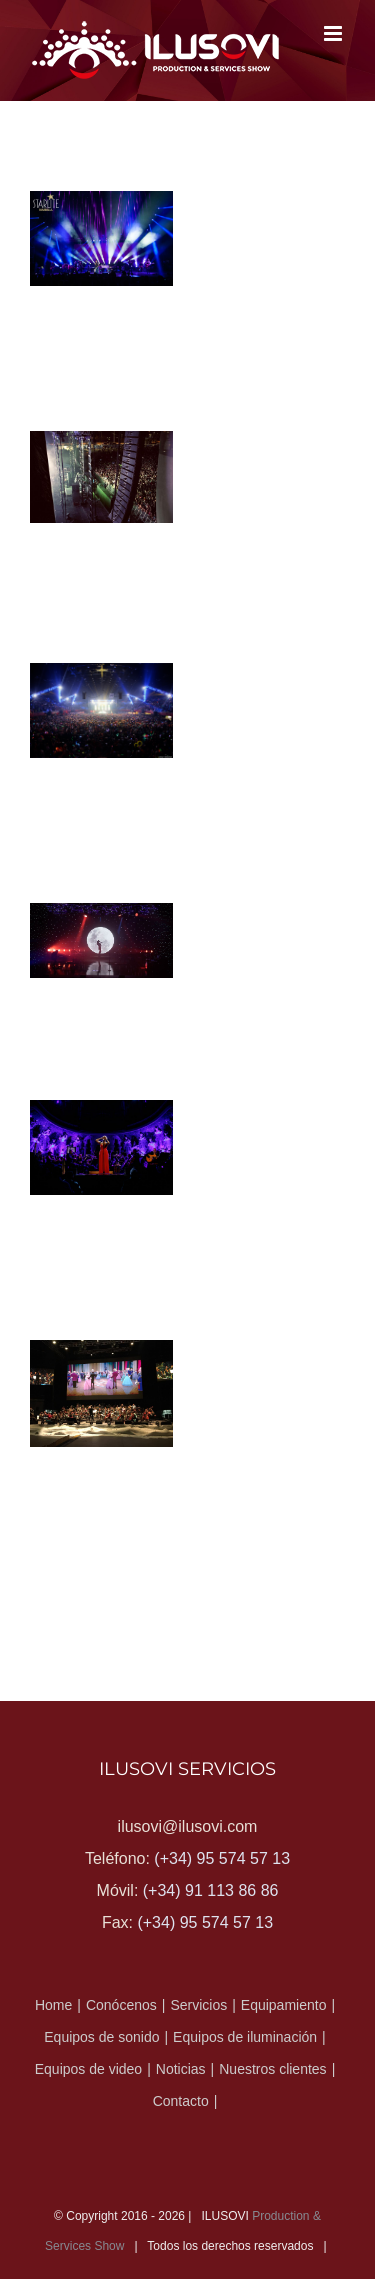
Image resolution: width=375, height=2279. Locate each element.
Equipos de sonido (101, 2037)
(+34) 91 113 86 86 (211, 1890)
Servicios (198, 2005)
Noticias (181, 2069)
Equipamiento (284, 2005)
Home (53, 2005)
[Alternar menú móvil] (334, 33)
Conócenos (121, 2005)
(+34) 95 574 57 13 (222, 1858)
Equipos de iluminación (245, 2037)
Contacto (181, 2101)
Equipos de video (88, 2069)
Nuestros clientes (272, 2069)
